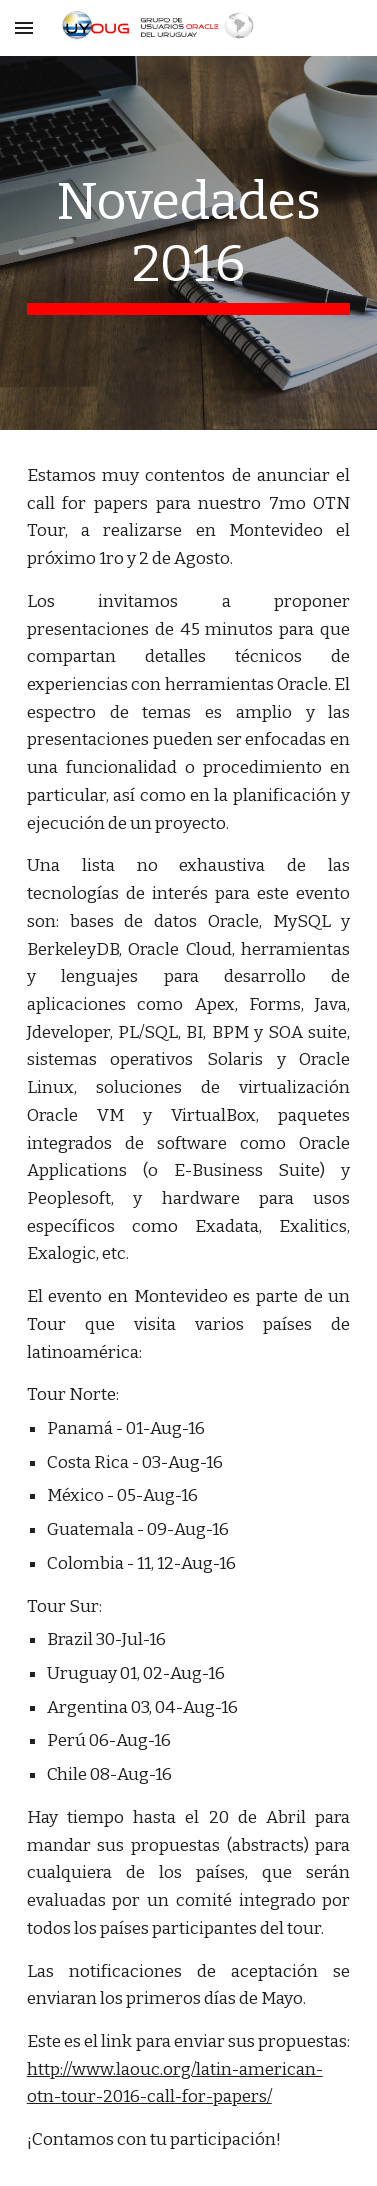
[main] (189, 243)
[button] (24, 27)
